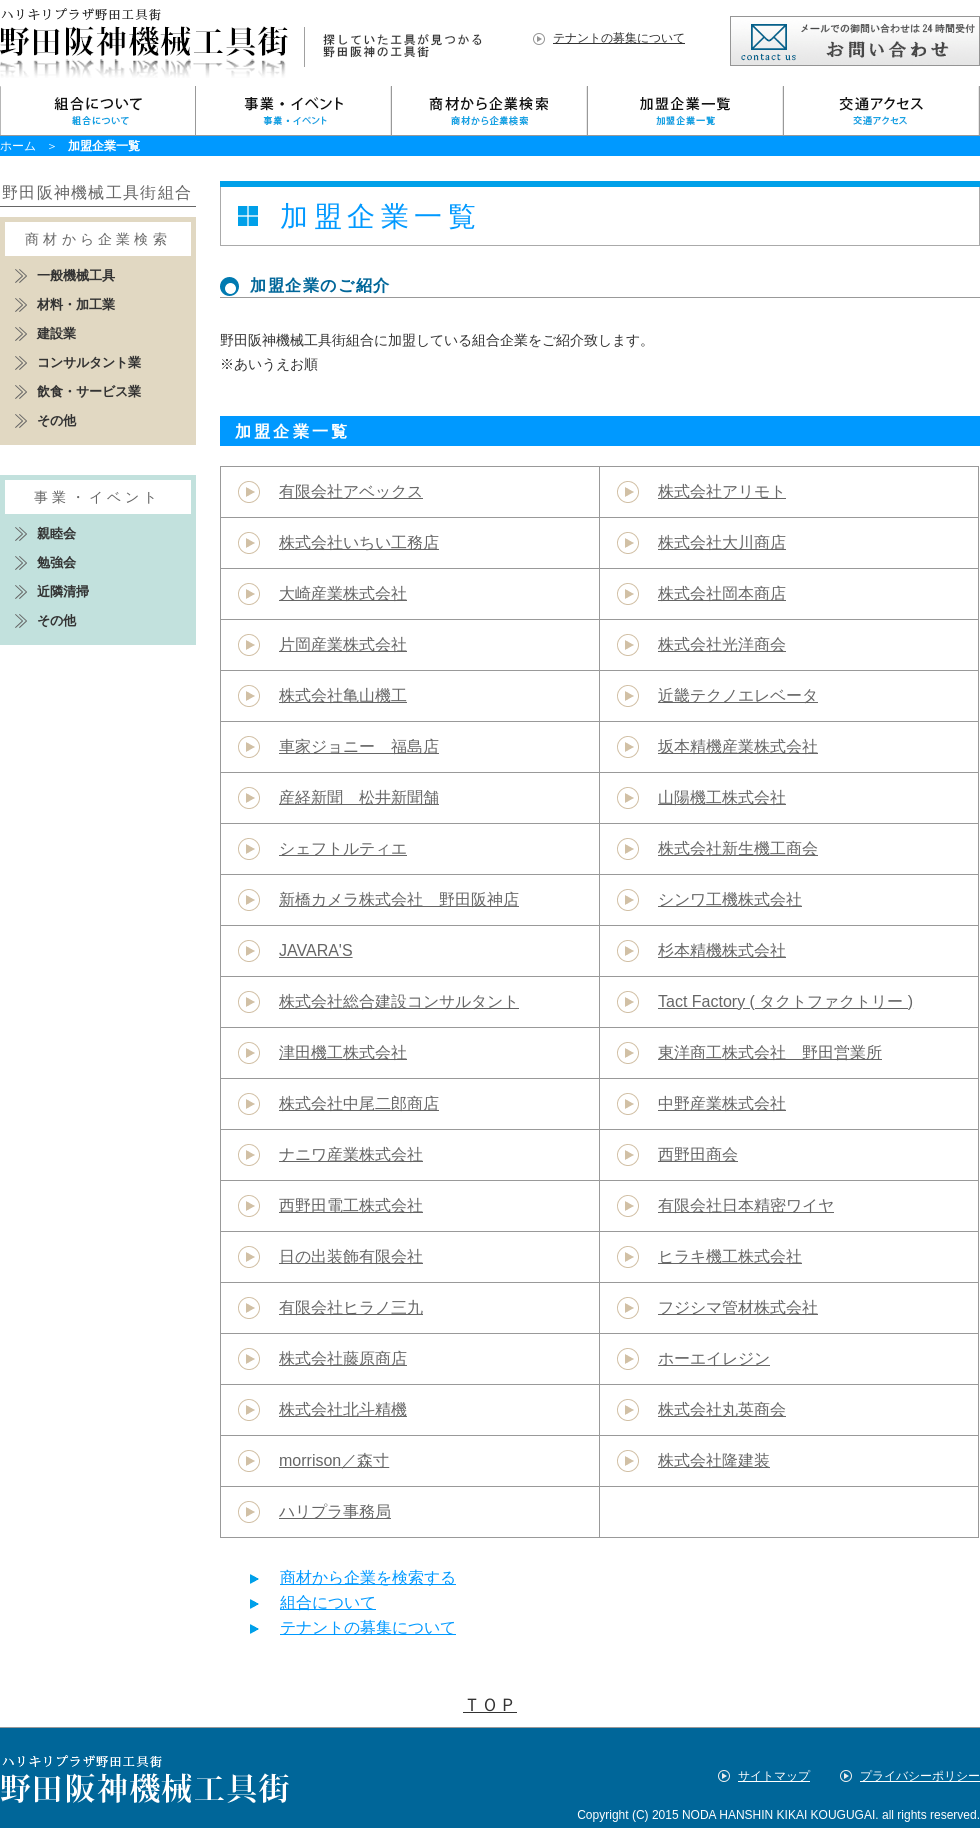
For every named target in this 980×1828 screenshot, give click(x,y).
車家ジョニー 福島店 (359, 746)
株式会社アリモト (722, 491)
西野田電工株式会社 (351, 1205)
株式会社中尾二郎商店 (359, 1103)
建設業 (56, 333)
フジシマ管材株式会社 (738, 1307)
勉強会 (56, 562)
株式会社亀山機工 (343, 695)
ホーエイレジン (714, 1358)
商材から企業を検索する (368, 1577)
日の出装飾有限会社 (351, 1256)
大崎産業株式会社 (343, 593)
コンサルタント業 (89, 362)
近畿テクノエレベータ (738, 695)
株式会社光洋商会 (722, 644)
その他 (56, 420)
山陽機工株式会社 (722, 797)
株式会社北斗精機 (343, 1409)
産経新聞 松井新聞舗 (359, 797)
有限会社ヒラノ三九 (351, 1307)
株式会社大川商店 (722, 542)
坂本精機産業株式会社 (738, 746)
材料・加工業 (76, 304)
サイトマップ (774, 1776)
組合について (328, 1602)
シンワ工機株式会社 (730, 899)
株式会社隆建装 (714, 1460)
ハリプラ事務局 (335, 1511)
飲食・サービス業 (89, 391)
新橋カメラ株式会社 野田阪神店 (399, 899)
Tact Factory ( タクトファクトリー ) (785, 1001)
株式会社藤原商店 (343, 1358)
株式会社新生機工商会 (738, 848)
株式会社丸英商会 (722, 1409)
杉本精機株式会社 (722, 950)
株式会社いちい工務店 (359, 542)
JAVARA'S (316, 950)
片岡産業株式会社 (343, 644)
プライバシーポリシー (920, 1776)
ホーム (18, 146)
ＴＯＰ (490, 1705)
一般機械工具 (76, 275)
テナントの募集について (619, 38)
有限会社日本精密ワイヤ (746, 1205)
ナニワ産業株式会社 (351, 1154)
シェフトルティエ (343, 848)
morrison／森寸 (334, 1460)
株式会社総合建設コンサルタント (399, 1001)
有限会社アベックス (351, 491)
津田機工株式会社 (343, 1052)
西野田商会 (698, 1154)
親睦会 (56, 533)
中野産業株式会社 (722, 1103)
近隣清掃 (63, 591)
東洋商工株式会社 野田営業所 (770, 1052)
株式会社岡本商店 (722, 593)
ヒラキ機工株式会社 (730, 1256)
